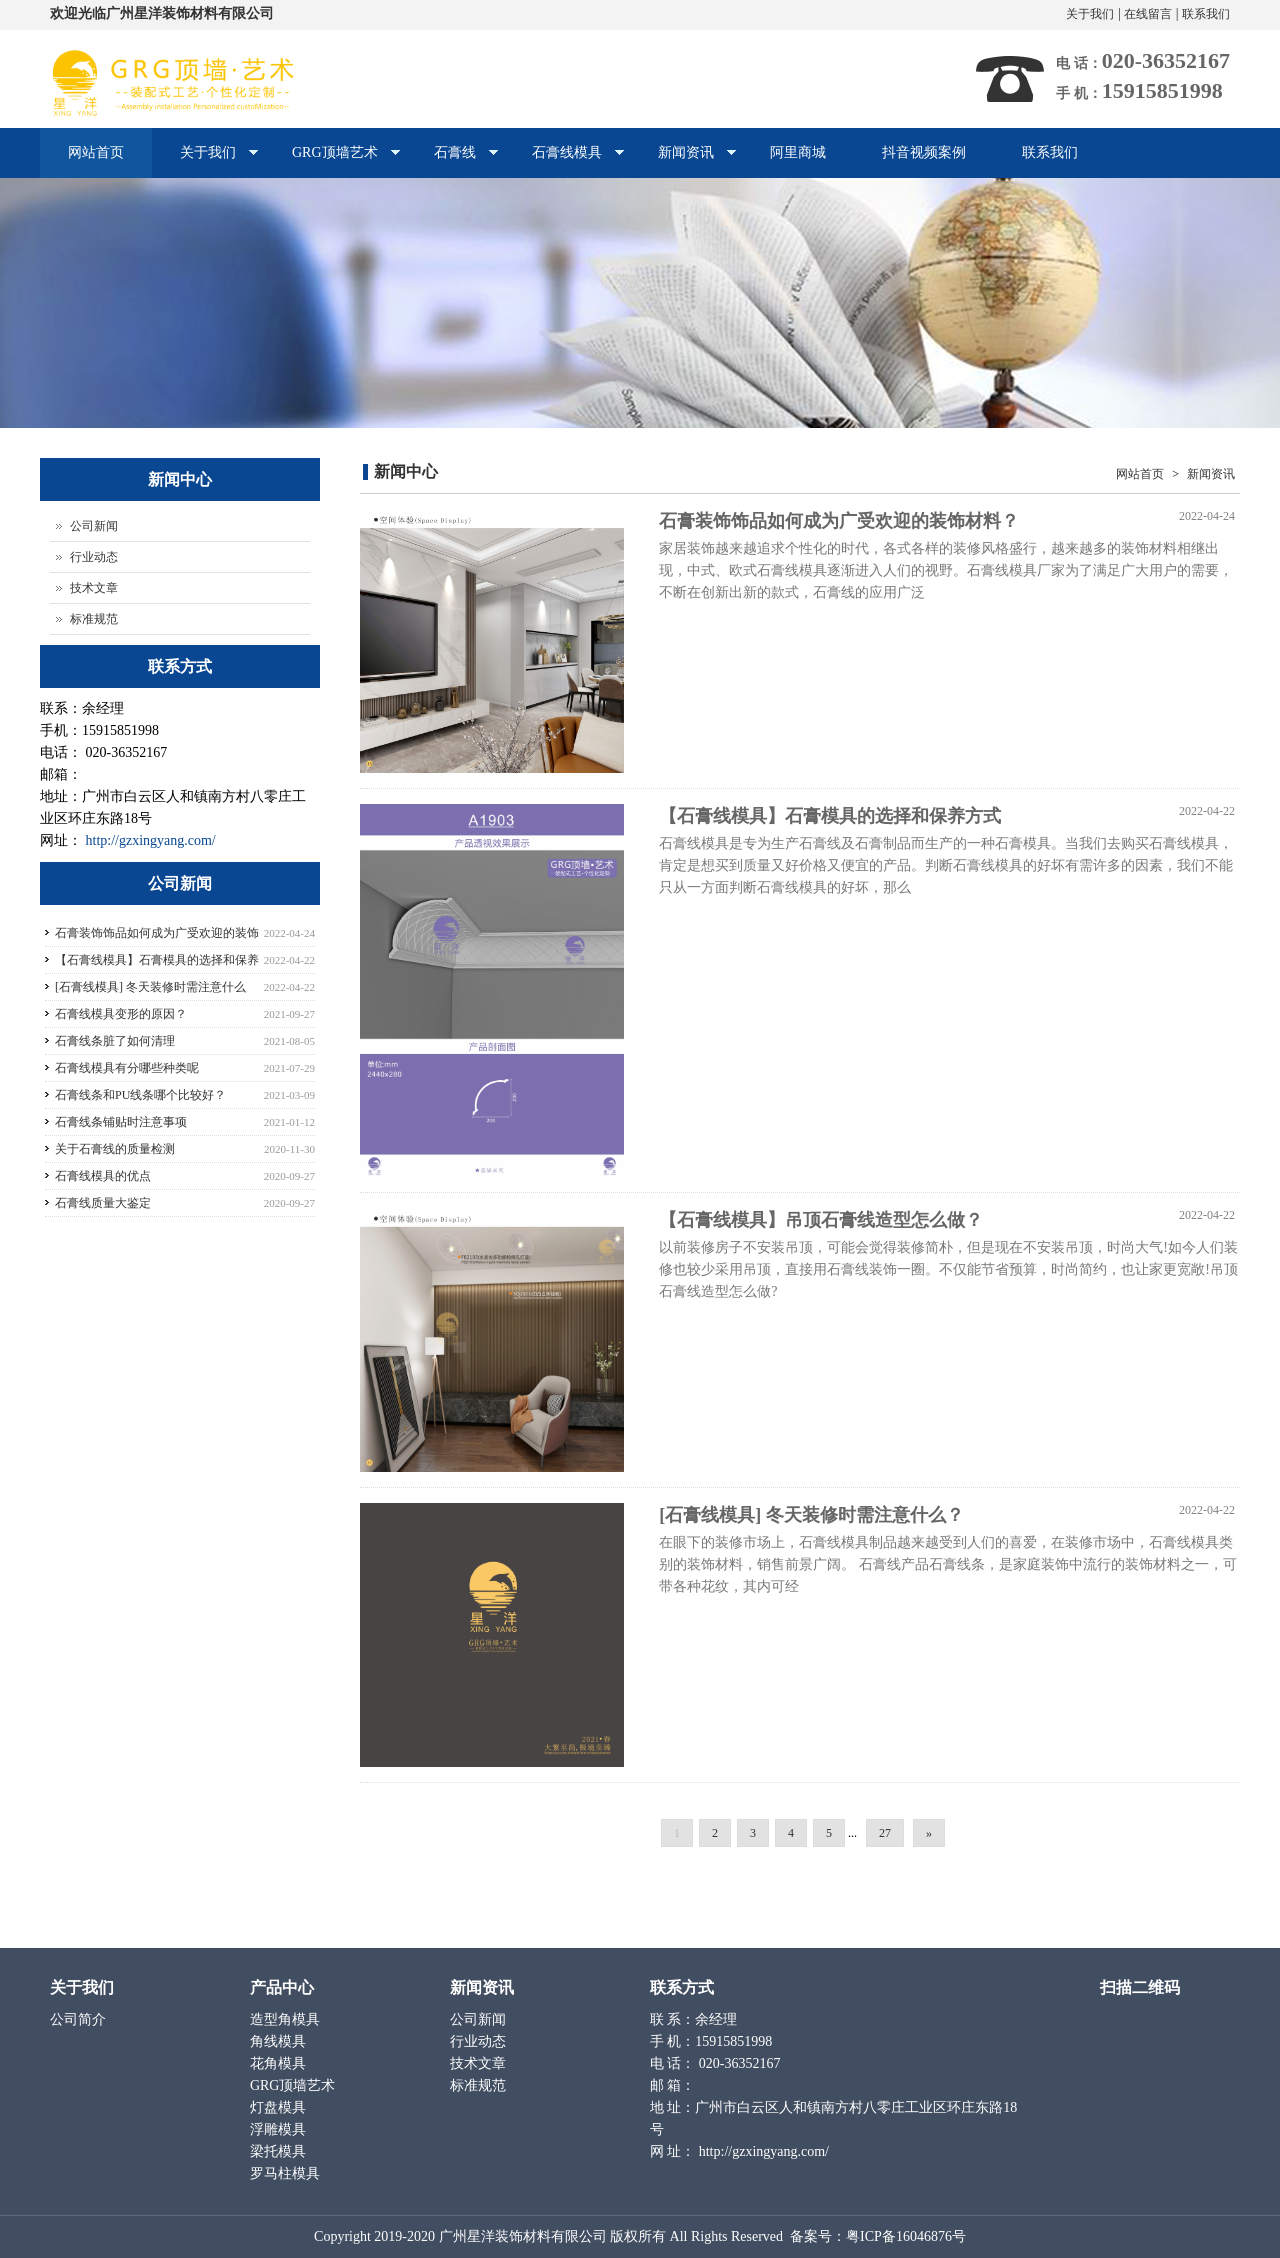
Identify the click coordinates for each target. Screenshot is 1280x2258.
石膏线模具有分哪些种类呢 (127, 1068)
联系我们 (1206, 14)
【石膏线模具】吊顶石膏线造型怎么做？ (821, 1220)
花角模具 (280, 2063)
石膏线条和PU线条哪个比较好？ (140, 1095)
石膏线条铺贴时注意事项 (121, 1122)
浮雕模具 (280, 2129)
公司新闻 (94, 526)
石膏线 (452, 161)
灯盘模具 (280, 2107)
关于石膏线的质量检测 (115, 1149)
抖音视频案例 (924, 152)
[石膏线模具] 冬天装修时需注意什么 (150, 987)
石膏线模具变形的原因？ (121, 1014)
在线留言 (1148, 14)
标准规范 (94, 619)
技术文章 (94, 588)
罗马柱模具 (287, 2173)
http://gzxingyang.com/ (151, 840)
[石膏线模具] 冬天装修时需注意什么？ (811, 1515)
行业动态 (94, 557)
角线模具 (280, 2041)
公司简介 (80, 2019)
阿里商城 (798, 152)
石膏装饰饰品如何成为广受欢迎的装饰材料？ (839, 521)
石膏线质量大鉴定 (103, 1203)
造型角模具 (287, 2019)
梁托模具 (280, 2151)
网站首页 (96, 152)
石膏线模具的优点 (103, 1176)
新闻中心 (406, 471)
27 (885, 1833)
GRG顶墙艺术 (332, 161)
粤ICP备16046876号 (906, 2236)
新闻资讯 (683, 161)
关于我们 (1090, 14)
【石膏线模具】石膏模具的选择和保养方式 (830, 816)
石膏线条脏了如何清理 (115, 1041)
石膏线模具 (564, 161)
